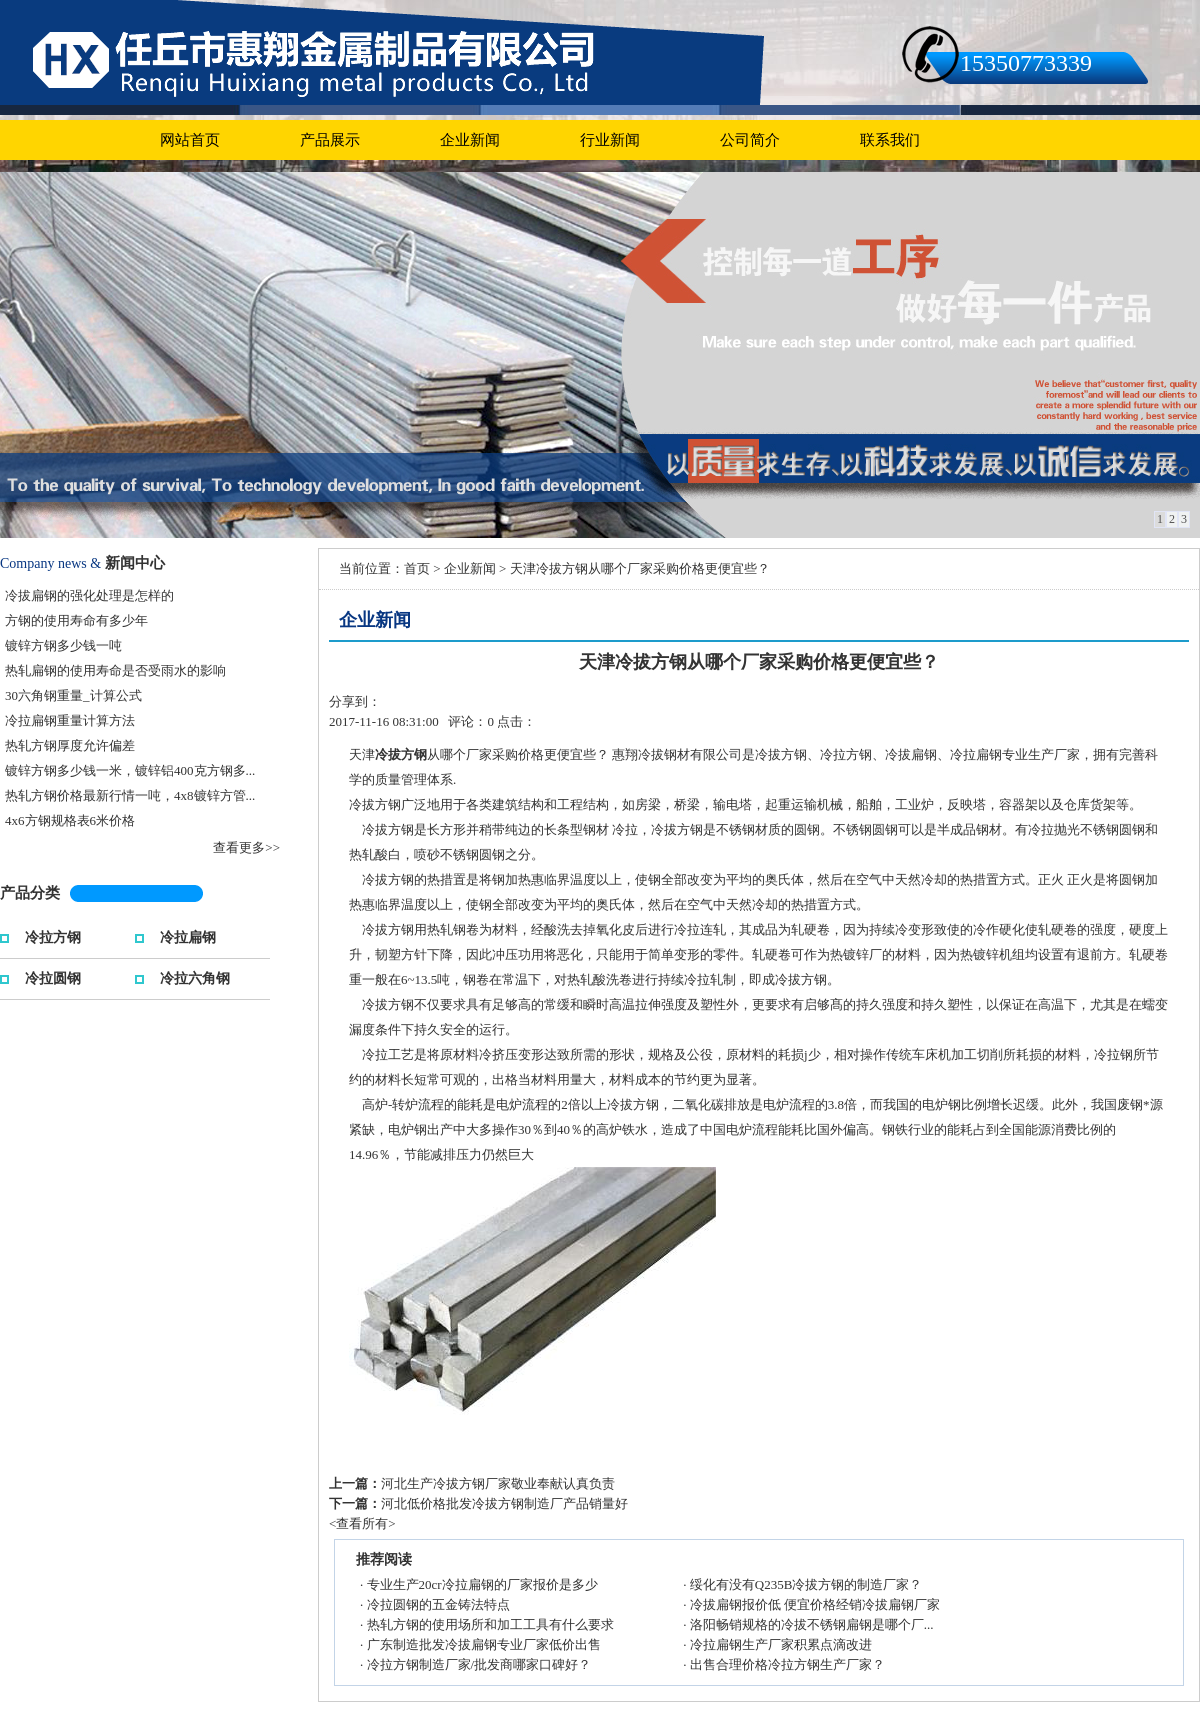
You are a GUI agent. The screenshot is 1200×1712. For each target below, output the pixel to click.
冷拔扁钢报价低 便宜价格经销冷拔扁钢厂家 (815, 1604)
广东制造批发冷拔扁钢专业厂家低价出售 (484, 1644)
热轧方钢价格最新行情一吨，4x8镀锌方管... (130, 795)
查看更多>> (246, 847)
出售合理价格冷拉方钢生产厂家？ (787, 1664)
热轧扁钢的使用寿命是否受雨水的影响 (115, 670)
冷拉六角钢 (195, 976)
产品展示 (330, 140)
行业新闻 (610, 140)
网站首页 (190, 140)
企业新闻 (470, 140)
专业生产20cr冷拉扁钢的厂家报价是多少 (482, 1584)
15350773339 (1026, 63)
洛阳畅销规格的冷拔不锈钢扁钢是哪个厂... (812, 1624)
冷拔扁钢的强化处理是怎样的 (89, 595)
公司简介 (750, 140)
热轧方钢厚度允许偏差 (70, 745)
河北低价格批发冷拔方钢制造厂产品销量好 (504, 1503)
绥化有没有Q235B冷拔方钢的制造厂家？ (806, 1584)
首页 (417, 568)
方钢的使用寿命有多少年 (76, 620)
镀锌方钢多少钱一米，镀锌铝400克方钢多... (130, 770)
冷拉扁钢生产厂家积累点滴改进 (781, 1644)
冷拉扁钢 (188, 935)
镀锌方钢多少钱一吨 (63, 645)
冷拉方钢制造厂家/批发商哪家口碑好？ (479, 1664)
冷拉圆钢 (53, 976)
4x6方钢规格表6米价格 (70, 820)
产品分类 (30, 893)
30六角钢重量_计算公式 (73, 695)
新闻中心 (135, 563)
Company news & (50, 563)
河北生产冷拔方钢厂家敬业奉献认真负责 (498, 1483)
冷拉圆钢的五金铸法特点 (438, 1604)
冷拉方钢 (53, 935)
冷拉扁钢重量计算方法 (70, 720)
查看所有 (362, 1523)
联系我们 (890, 140)
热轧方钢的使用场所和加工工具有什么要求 (490, 1624)
